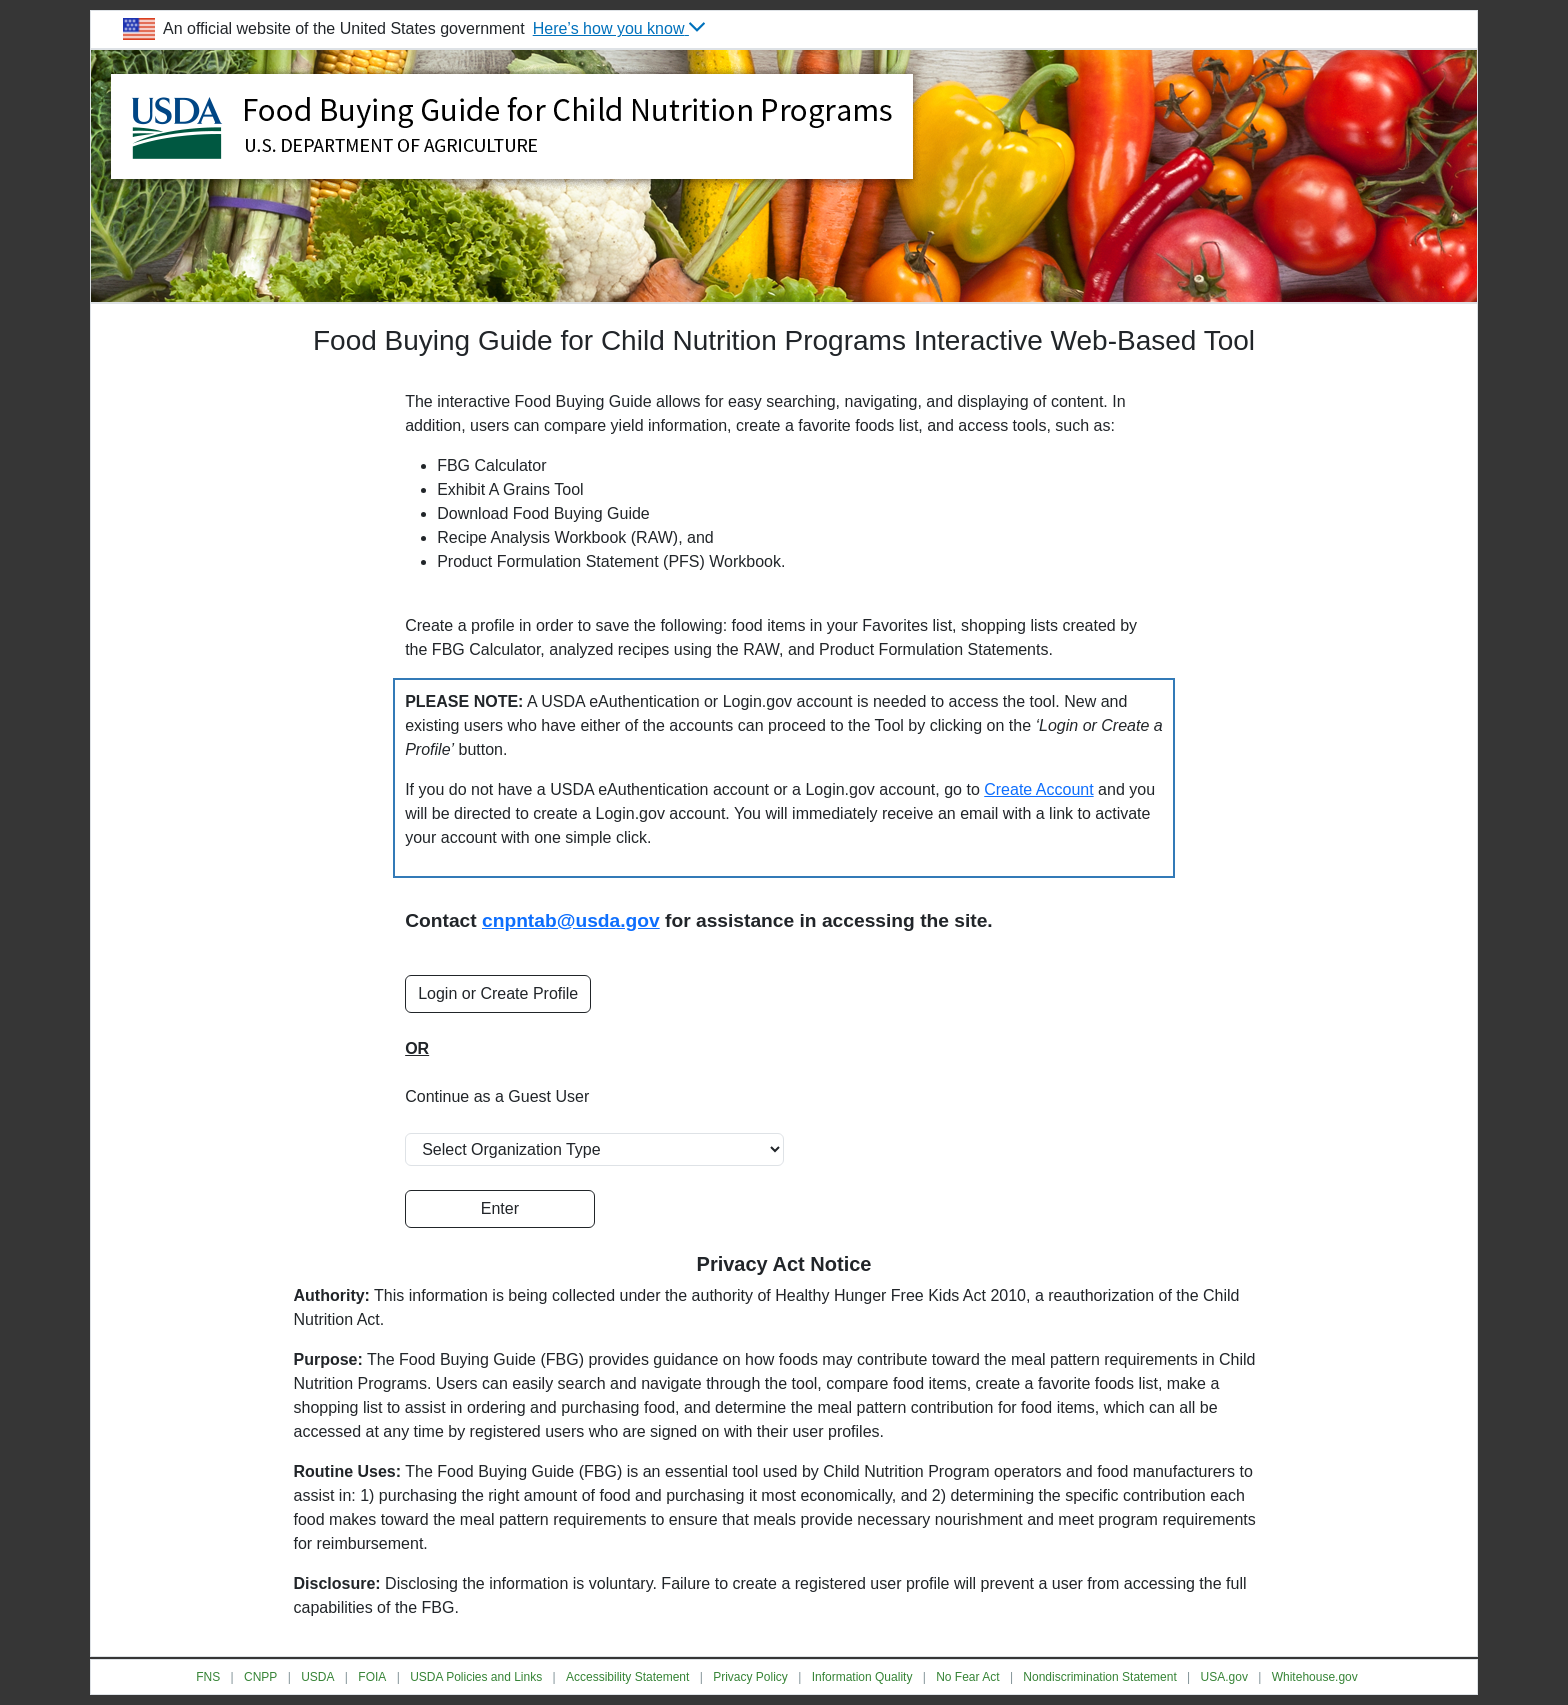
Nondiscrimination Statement (1099, 1677)
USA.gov (1224, 1677)
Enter (500, 1208)
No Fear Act (967, 1677)
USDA (317, 1677)
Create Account (1038, 789)
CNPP (260, 1677)
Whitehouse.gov (1315, 1677)
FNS (208, 1677)
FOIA (372, 1677)
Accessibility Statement (627, 1677)
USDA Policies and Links (476, 1677)
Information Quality (862, 1677)
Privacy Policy (750, 1677)
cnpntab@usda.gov (571, 920)
